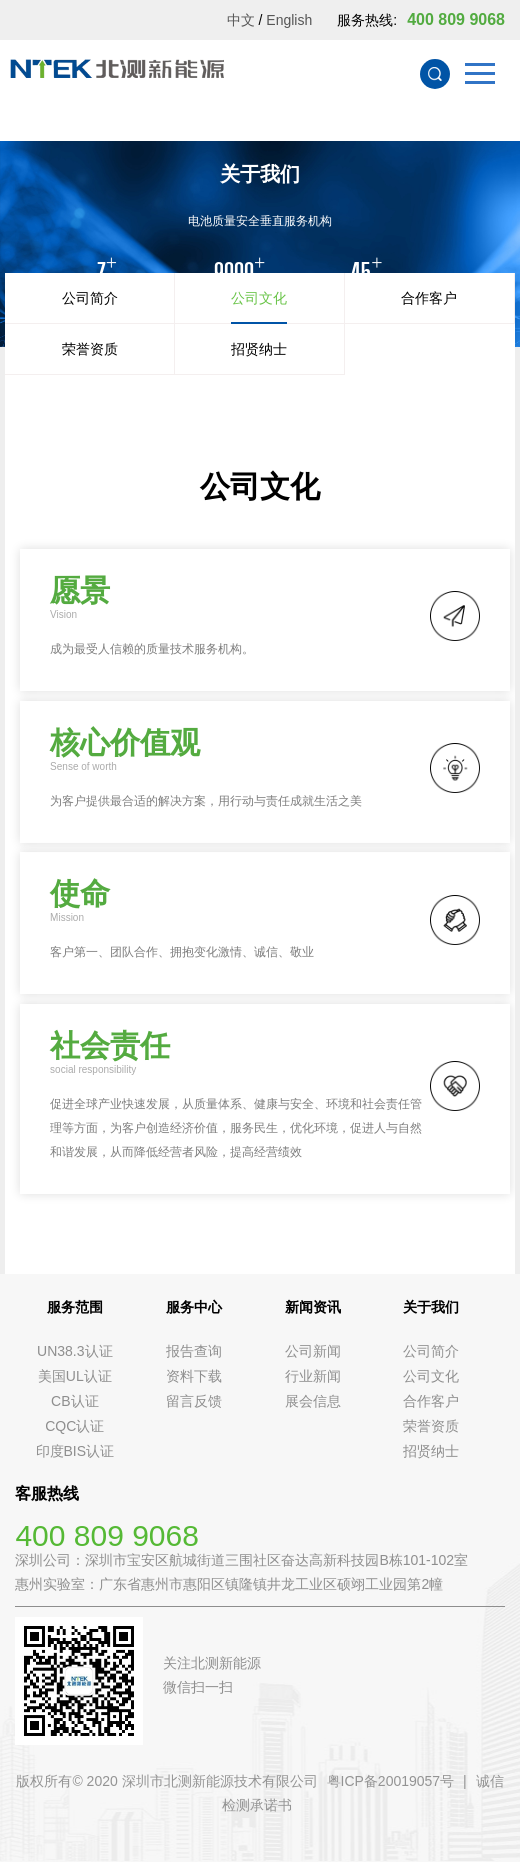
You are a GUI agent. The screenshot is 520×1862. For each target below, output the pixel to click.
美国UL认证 (75, 1376)
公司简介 (90, 298)
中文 (241, 20)
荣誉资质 (90, 349)
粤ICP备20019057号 (391, 1781)
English (289, 20)
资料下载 (194, 1376)
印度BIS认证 (75, 1451)
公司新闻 (313, 1351)
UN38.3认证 (74, 1351)
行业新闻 (313, 1376)
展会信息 (313, 1401)
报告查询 (194, 1351)
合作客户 (429, 298)
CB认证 (74, 1401)
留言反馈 (194, 1401)
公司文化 (259, 298)
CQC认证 (74, 1426)
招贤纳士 (259, 349)
